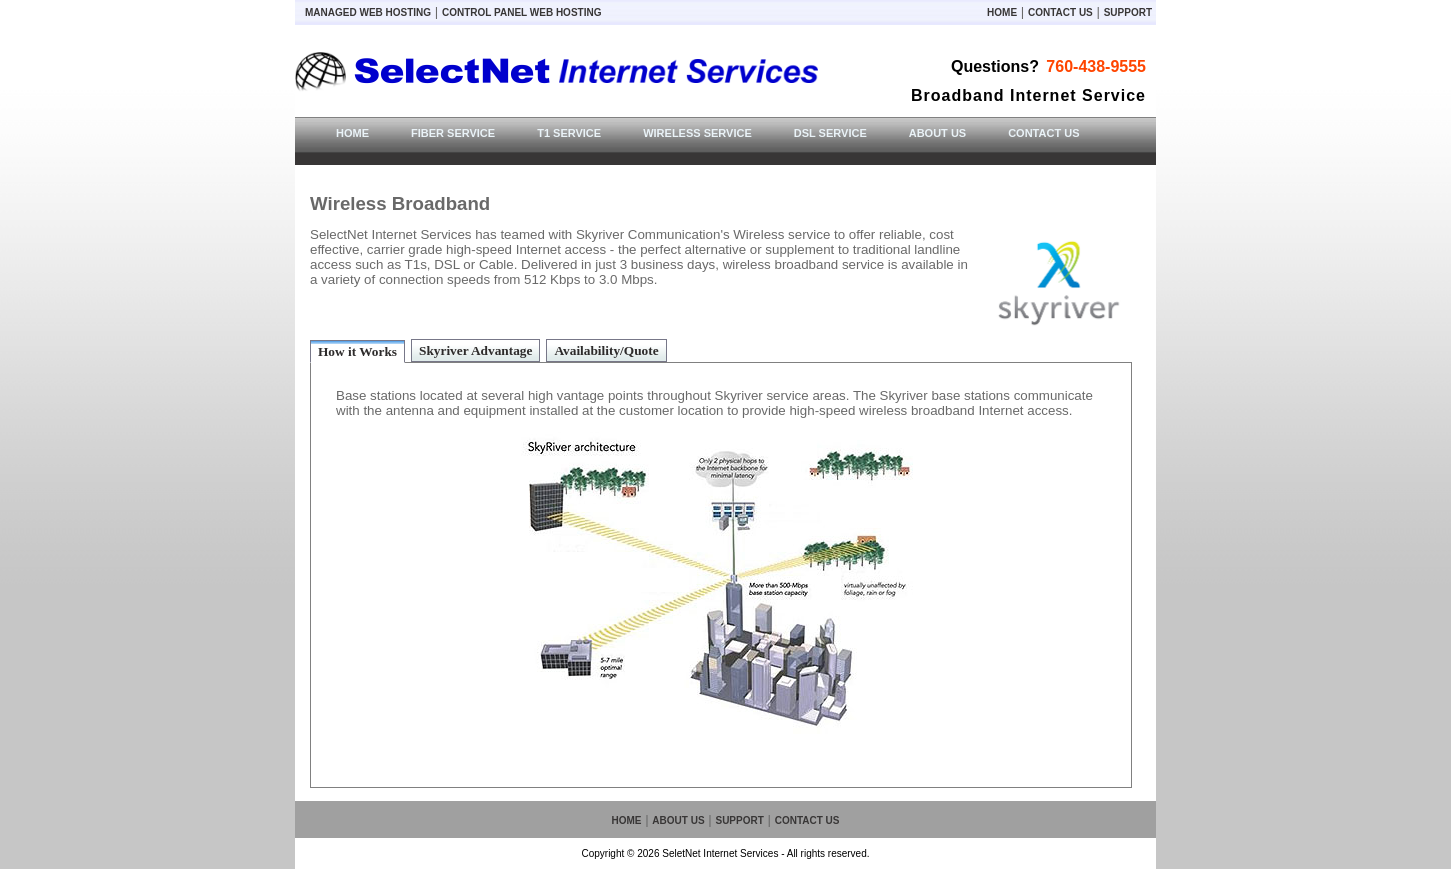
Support (1128, 12)
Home (1002, 12)
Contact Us (1060, 12)
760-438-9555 (1096, 66)
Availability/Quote (606, 350)
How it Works (357, 351)
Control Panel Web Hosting (521, 12)
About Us (678, 820)
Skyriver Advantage (475, 350)
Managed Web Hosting (368, 12)
